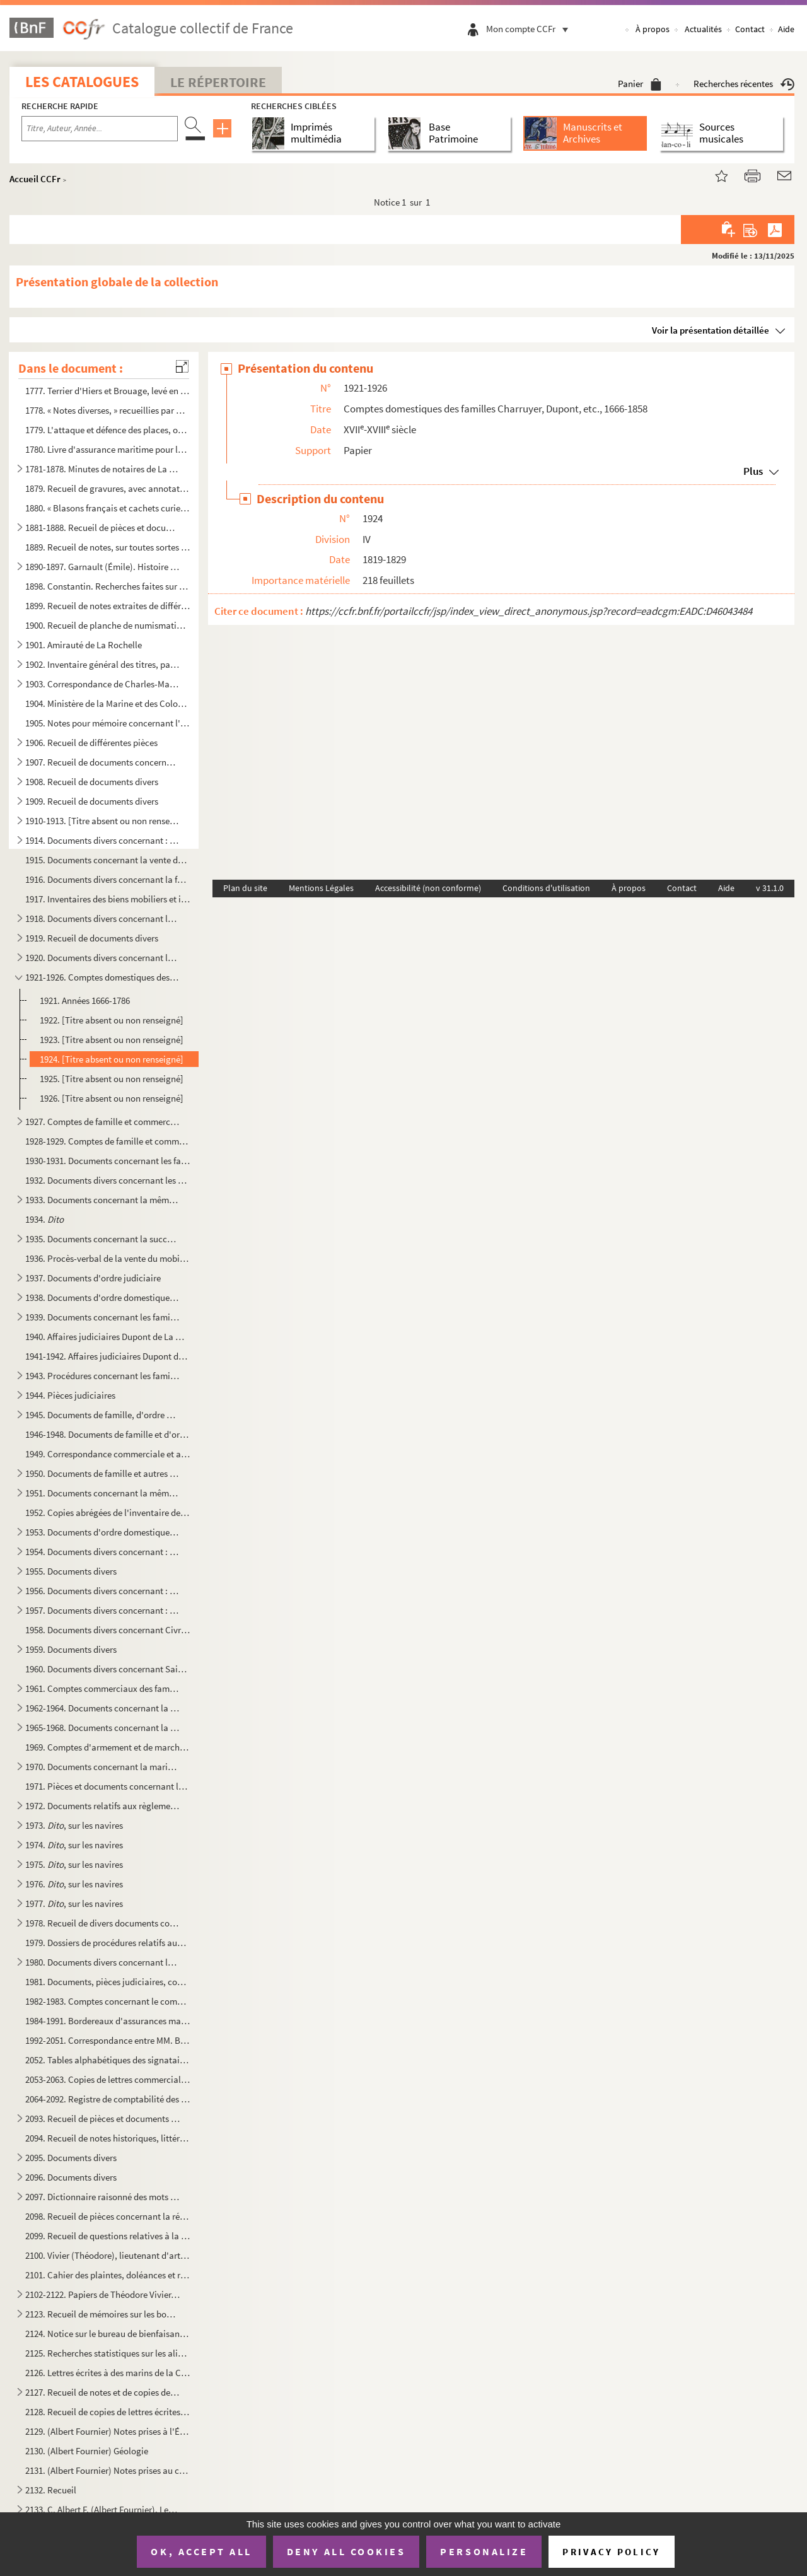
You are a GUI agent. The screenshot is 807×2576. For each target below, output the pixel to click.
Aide (786, 29)
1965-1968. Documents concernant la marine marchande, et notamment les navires (102, 1728)
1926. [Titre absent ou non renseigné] (111, 1098)
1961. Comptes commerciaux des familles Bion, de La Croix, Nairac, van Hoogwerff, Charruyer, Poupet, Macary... (102, 1688)
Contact (750, 29)
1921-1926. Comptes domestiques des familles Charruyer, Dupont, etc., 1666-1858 (102, 977)
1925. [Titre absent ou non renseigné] (111, 1079)
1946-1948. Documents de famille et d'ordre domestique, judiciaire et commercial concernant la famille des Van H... (107, 1434)
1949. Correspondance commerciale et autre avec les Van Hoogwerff (107, 1454)
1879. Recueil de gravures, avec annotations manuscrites (107, 488)
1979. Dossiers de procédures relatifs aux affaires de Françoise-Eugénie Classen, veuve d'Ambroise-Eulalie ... (107, 1943)
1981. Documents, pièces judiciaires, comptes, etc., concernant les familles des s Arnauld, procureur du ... (107, 1981)
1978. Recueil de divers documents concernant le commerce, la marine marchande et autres (102, 1923)
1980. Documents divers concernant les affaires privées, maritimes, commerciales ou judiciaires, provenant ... (102, 1962)
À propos (653, 29)
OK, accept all (201, 2551)
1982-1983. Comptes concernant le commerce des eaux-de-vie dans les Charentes (107, 2001)
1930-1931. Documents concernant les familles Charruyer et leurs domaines (107, 1161)
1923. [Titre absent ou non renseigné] (111, 1040)
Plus (753, 471)
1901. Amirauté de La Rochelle (83, 645)
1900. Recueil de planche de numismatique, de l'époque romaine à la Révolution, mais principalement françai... (107, 625)
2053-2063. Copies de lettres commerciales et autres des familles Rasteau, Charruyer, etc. (107, 2079)
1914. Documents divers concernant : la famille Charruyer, (102, 840)
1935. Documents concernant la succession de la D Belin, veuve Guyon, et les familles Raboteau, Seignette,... (102, 1238)
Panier (639, 84)
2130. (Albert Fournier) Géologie (86, 2451)
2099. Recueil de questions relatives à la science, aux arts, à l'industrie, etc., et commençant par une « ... (107, 2236)
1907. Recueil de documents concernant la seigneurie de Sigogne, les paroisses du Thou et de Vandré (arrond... (102, 762)
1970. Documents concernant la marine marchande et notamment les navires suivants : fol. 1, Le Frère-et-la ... (102, 1767)
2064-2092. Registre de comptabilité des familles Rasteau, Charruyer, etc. (107, 2099)
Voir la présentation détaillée (710, 330)
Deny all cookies (346, 2551)
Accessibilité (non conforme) (428, 888)
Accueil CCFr (35, 179)
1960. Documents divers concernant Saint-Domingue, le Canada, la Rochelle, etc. (107, 1669)
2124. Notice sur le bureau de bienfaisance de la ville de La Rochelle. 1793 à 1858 (107, 2334)
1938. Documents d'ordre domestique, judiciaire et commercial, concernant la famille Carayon (102, 1297)
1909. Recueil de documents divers (91, 801)
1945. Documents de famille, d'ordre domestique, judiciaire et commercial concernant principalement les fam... (102, 1415)
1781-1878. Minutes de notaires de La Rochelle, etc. (102, 469)
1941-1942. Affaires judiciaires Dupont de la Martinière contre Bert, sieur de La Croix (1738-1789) (107, 1356)
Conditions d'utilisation (546, 888)
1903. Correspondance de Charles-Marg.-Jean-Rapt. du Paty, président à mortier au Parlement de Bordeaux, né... (102, 684)
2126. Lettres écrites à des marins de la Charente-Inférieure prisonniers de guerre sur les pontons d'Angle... (107, 2373)
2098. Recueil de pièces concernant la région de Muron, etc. (107, 2216)
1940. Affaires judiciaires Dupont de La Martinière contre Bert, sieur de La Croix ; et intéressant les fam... (107, 1337)
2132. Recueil (50, 2490)
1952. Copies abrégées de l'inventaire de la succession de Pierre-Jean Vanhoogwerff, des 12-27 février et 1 (107, 1512)
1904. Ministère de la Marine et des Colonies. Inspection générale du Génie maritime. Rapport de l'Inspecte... (107, 703)
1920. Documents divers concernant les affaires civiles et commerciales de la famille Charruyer (102, 958)
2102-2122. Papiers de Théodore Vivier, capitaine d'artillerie (102, 2294)
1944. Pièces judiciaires (70, 1395)
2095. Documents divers (71, 2158)
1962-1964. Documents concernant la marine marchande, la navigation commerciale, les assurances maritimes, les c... (102, 1708)
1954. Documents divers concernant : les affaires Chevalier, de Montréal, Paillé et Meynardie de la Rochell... (102, 1552)
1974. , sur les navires (74, 1845)
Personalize (484, 2551)
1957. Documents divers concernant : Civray (102, 1610)
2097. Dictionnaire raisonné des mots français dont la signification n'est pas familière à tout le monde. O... (102, 2197)
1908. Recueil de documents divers (91, 782)
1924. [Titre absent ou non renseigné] (111, 1059)
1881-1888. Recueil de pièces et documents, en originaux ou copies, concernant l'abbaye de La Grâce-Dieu (102, 527)
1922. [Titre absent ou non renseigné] (111, 1020)
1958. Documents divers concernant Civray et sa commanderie (107, 1630)
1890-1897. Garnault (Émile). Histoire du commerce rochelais (102, 567)
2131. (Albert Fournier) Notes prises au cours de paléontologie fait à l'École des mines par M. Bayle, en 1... (107, 2470)
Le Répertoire (218, 82)
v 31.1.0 (770, 888)
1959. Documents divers (71, 1649)
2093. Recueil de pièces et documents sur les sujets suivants (102, 2118)
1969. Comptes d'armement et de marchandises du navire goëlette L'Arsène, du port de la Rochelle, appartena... (107, 1747)
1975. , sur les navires (74, 1864)
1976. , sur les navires (74, 1884)
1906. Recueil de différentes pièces (91, 743)
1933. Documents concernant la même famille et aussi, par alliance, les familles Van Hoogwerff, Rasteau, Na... (102, 1200)
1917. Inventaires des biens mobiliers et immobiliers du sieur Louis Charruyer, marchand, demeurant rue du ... (107, 899)
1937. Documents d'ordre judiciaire (93, 1278)
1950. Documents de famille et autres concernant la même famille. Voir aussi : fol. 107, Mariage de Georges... (102, 1473)
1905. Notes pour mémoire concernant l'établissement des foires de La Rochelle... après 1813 (107, 723)
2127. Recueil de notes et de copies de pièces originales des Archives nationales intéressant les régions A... (102, 2392)
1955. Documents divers (71, 1571)
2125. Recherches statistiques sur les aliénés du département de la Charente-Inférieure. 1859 (107, 2353)
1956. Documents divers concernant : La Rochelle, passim (102, 1591)
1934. (44, 1219)
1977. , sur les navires (74, 1903)
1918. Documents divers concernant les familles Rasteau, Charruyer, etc (102, 918)
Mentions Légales (321, 888)
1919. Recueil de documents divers (91, 938)
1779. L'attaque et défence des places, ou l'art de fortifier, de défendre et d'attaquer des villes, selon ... (107, 430)
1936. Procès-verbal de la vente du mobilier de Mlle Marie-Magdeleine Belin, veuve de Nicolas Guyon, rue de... (107, 1258)
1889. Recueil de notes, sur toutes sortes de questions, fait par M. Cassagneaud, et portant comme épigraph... (107, 547)
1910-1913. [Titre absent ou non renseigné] (102, 821)
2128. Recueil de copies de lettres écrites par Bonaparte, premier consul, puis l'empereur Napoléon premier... (107, 2412)
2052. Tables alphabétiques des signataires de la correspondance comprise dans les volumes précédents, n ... (107, 2059)
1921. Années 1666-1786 (85, 1000)
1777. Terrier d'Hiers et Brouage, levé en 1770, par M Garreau (107, 390)
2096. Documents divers (71, 2177)
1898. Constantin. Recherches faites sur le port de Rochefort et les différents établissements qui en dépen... (107, 586)
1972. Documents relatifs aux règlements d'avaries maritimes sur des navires (102, 1806)
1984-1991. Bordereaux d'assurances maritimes (107, 2021)
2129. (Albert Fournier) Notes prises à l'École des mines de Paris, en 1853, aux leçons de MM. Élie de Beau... (107, 2431)
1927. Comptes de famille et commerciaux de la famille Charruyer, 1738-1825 (102, 1122)
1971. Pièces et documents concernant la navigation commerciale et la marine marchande (107, 1786)
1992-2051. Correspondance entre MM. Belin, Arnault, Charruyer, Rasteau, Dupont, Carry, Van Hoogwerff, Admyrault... (107, 2040)
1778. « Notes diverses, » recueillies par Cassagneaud (107, 410)
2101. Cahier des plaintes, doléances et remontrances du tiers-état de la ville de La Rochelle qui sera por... (107, 2275)
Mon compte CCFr (530, 28)
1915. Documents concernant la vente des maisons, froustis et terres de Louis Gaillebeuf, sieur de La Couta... (107, 860)
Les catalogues (82, 81)
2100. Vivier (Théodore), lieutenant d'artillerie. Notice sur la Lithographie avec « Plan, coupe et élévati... (107, 2255)
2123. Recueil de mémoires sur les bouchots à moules (102, 2314)
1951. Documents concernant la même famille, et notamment (102, 1493)
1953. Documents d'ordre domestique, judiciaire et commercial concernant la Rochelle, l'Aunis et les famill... (102, 1532)
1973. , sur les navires (74, 1825)
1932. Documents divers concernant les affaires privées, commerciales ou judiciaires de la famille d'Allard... (107, 1180)
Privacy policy (611, 2552)
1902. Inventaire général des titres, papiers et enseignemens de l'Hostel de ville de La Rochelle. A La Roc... (102, 664)
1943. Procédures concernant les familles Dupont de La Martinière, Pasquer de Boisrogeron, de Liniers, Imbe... (102, 1376)
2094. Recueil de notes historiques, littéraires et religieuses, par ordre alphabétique (107, 2138)
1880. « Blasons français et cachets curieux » (107, 508)
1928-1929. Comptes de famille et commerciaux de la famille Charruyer (107, 1141)
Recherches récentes (744, 84)
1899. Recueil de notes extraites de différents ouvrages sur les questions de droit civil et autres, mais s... (107, 606)
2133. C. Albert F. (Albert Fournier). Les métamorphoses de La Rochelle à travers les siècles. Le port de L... (102, 2509)
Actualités (703, 29)
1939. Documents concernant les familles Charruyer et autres (102, 1317)
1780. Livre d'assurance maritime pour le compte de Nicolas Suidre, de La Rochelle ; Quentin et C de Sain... (107, 449)
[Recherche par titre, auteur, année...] (99, 128)
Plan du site (245, 888)
